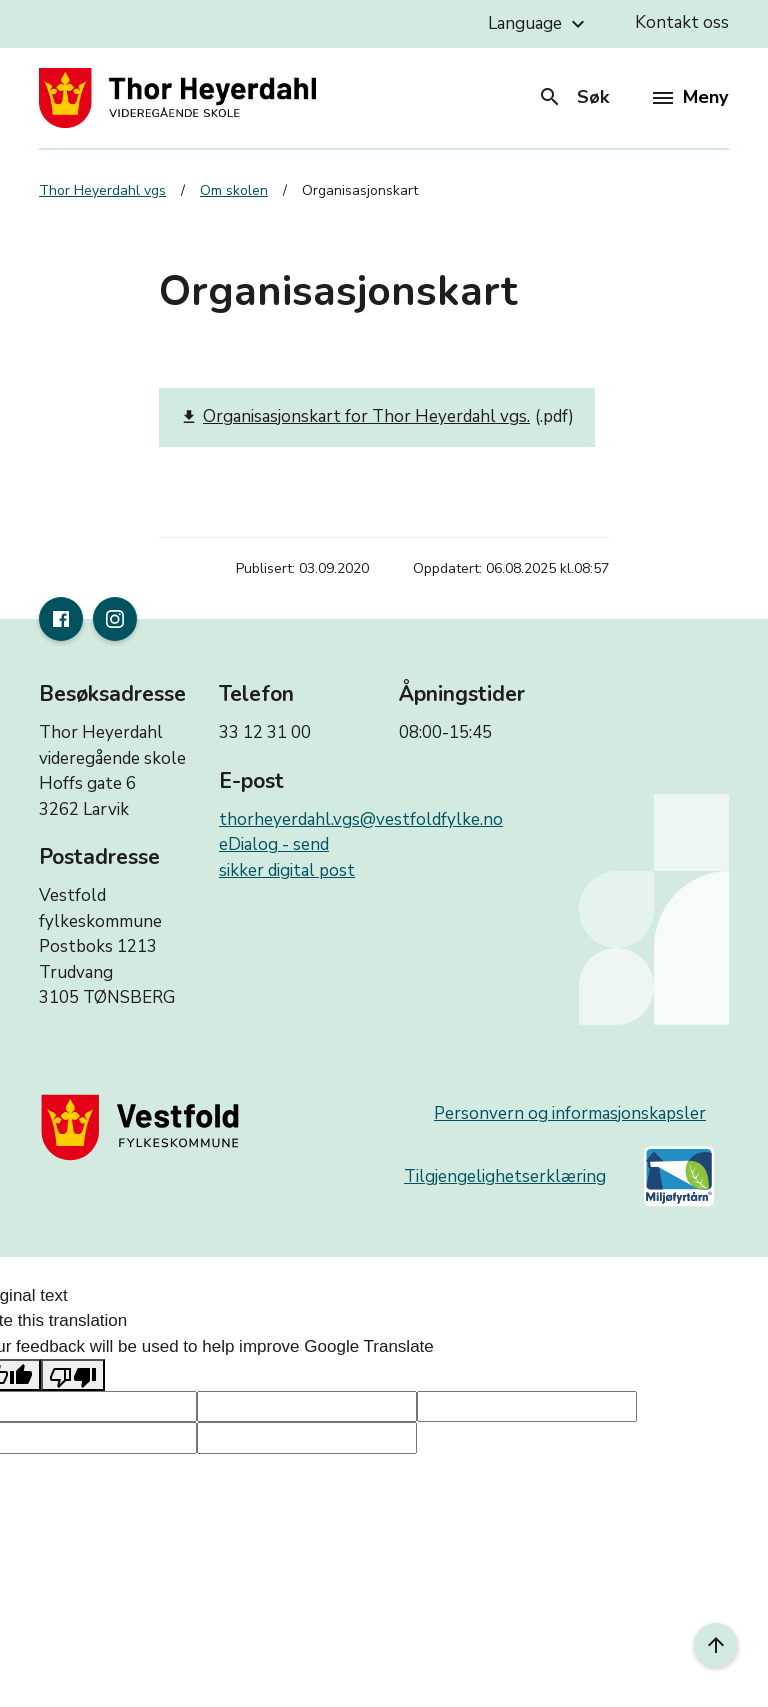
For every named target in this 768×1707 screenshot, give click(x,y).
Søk (573, 97)
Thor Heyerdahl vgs (102, 190)
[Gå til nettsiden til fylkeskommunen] (144, 1127)
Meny (690, 97)
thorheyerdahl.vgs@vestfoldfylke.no (361, 819)
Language (539, 24)
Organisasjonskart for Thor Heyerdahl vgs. (355, 417)
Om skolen (234, 190)
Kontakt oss (682, 22)
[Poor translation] (73, 1375)
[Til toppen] (716, 1645)
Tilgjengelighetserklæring (505, 1176)
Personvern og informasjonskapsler (570, 1113)
